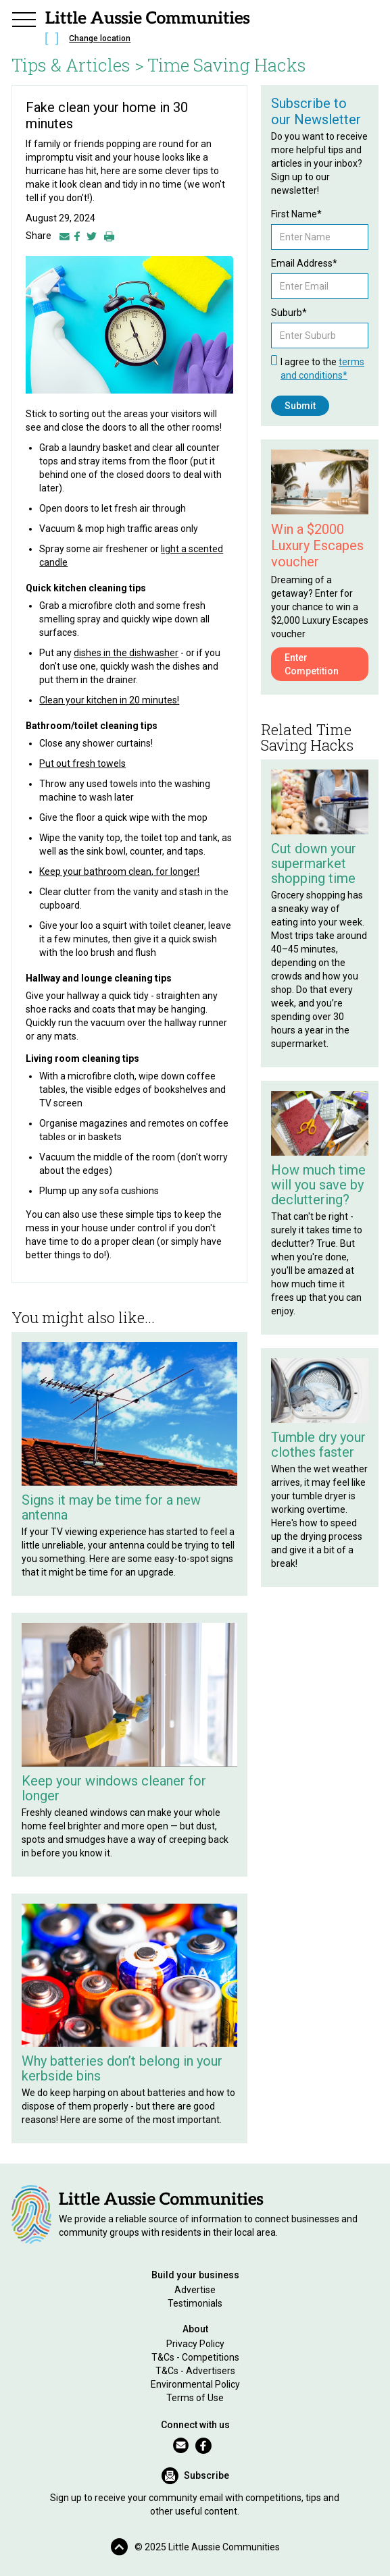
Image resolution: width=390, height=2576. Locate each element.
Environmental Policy (195, 2384)
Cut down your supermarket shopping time (313, 863)
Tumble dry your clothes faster (318, 1444)
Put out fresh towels (82, 763)
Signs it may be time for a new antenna (111, 1507)
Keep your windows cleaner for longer (114, 1788)
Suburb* (289, 312)
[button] (23, 17)
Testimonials (195, 2303)
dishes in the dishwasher (126, 652)
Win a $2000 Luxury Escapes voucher (317, 545)
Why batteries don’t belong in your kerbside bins (122, 2068)
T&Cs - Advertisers (195, 2370)
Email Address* (304, 263)
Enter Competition (312, 664)
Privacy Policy (195, 2343)
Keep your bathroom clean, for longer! (119, 871)
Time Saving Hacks (226, 64)
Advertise (195, 2289)
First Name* (296, 214)
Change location (99, 38)
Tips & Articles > (77, 64)
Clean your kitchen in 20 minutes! (109, 700)
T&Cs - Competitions (195, 2357)
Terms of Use (195, 2397)
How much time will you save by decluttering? (318, 1184)
